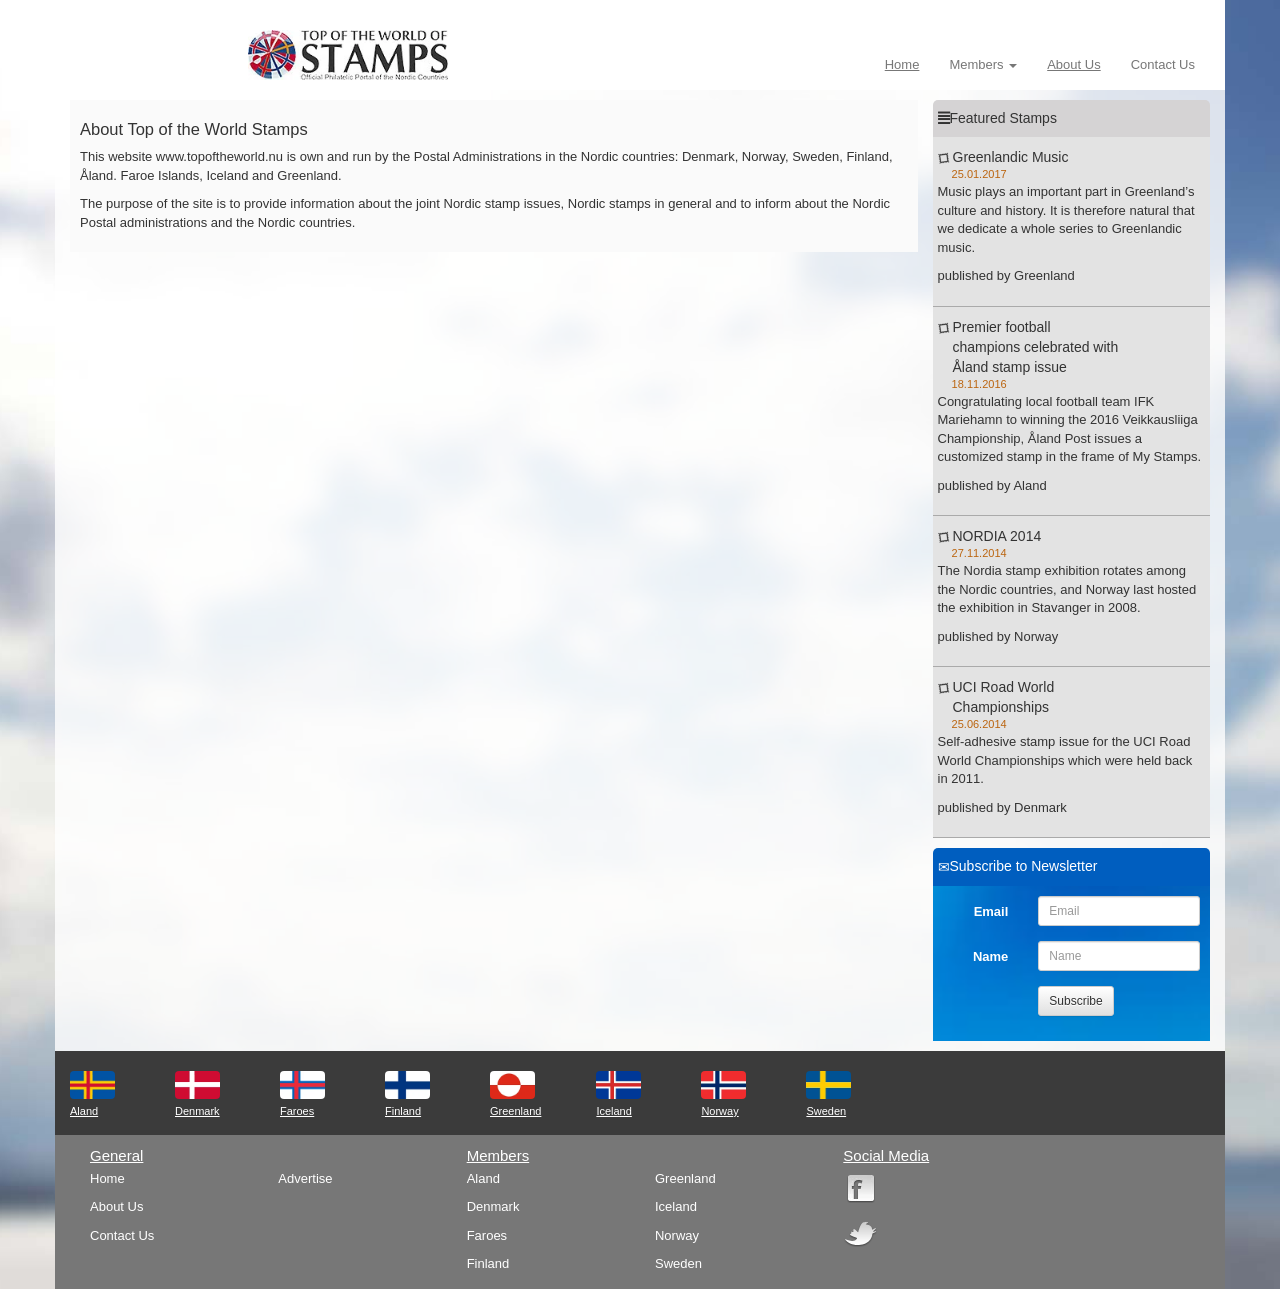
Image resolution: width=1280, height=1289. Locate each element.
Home (902, 64)
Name (990, 956)
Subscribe (1075, 1001)
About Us (1073, 64)
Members (983, 64)
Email (991, 911)
